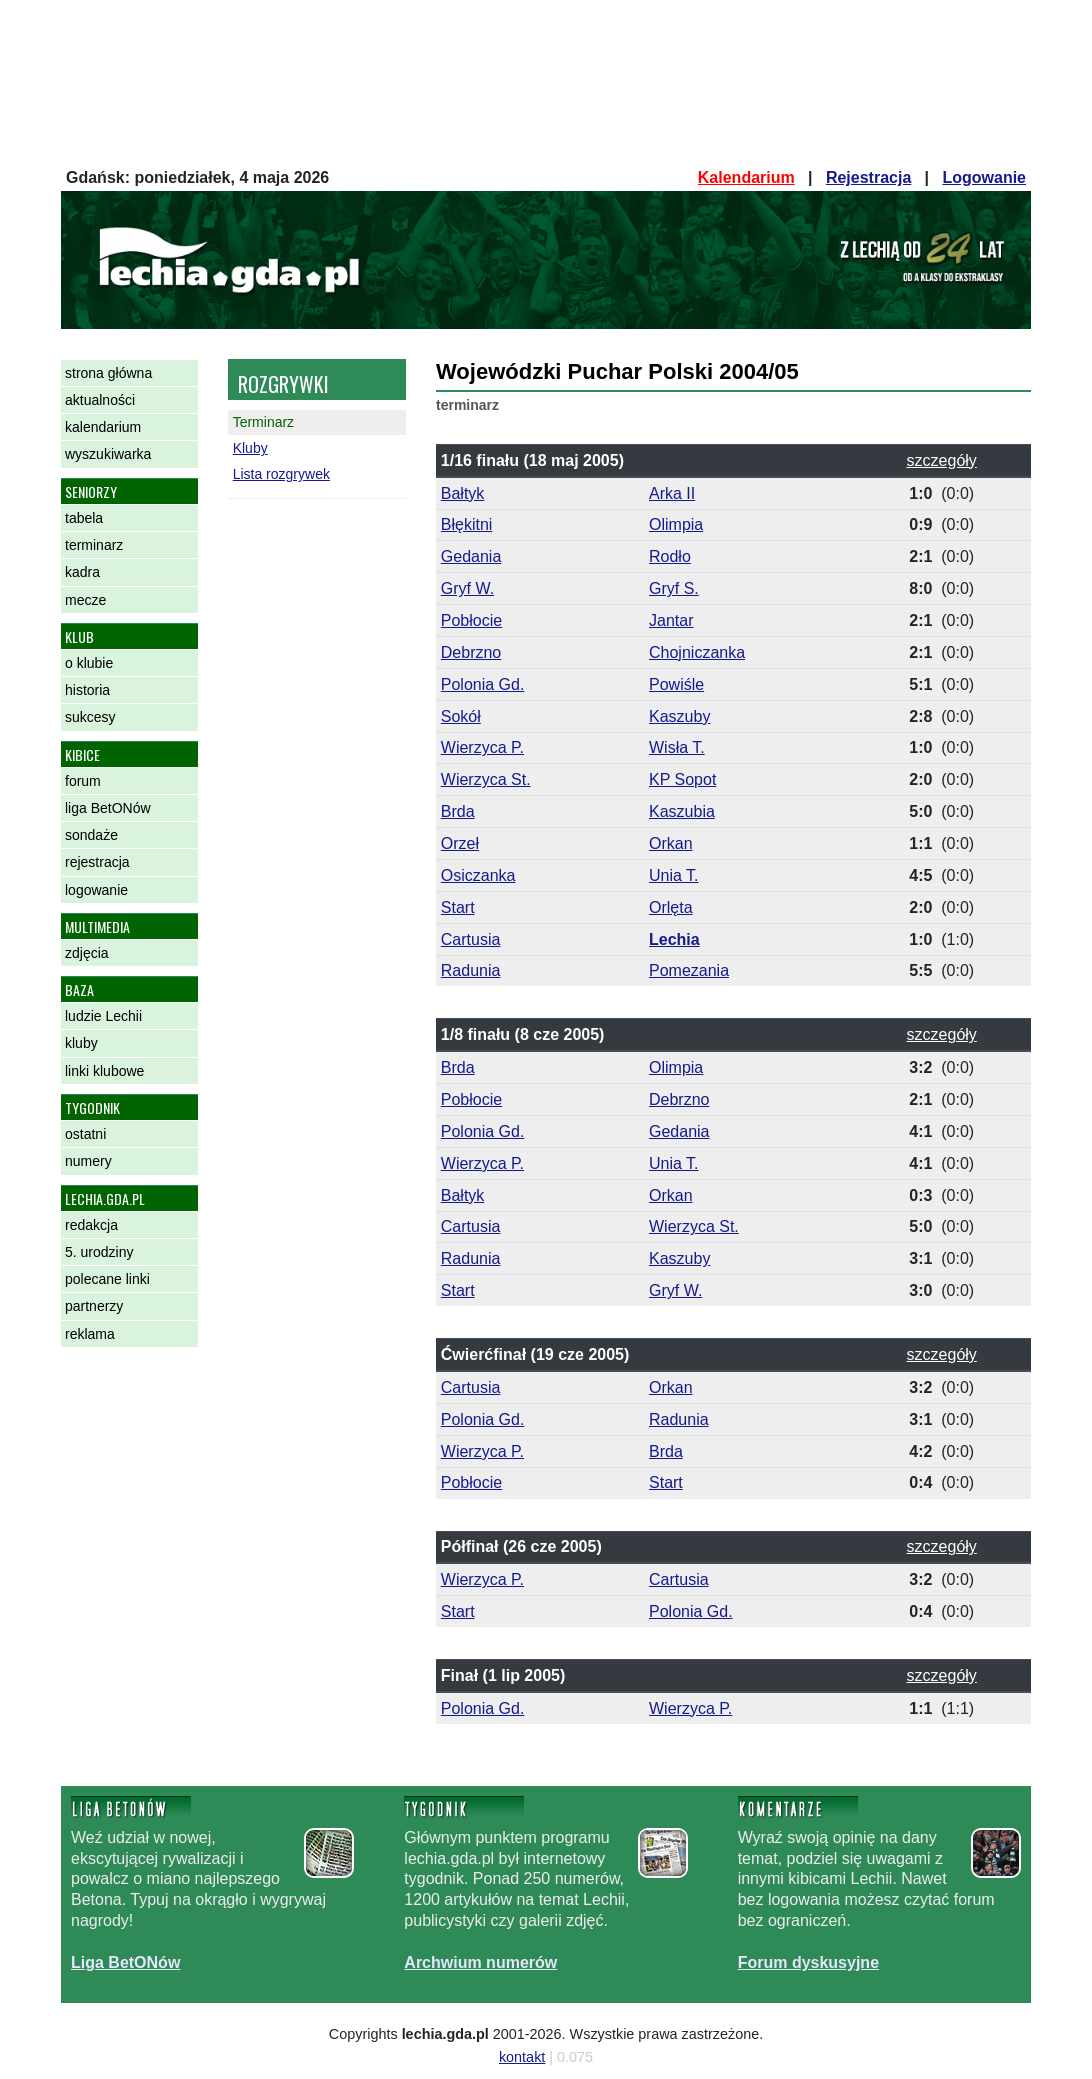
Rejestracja (868, 177)
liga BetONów (108, 808)
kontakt (522, 2057)
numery (88, 1161)
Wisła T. (677, 747)
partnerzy (94, 1306)
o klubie (89, 663)
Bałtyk (463, 493)
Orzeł (460, 843)
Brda (458, 811)
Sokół (461, 716)
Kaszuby (679, 716)
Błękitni (467, 524)
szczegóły (942, 460)
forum (83, 781)
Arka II (672, 493)
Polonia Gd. (483, 684)
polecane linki (107, 1279)
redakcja (91, 1225)
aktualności (100, 400)
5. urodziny (99, 1252)
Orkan (671, 843)
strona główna (108, 373)
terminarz (94, 545)
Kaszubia (682, 811)
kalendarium (103, 427)
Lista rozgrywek (281, 474)
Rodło (670, 556)
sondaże (91, 835)
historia (87, 690)
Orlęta (671, 907)
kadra (82, 572)
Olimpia (676, 524)
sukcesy (90, 717)
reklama (90, 1334)
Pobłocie (471, 620)
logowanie (96, 890)
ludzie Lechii (103, 1016)
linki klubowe (104, 1071)
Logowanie (984, 177)
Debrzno (471, 652)
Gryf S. (674, 588)
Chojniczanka (697, 652)
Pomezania (689, 970)
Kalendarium (746, 177)
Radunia (471, 970)
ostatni (85, 1134)
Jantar (671, 620)
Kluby (250, 448)
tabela (84, 518)
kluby (81, 1043)
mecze (85, 600)
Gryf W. (467, 588)
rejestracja (97, 862)
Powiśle (676, 684)
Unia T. (674, 875)
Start (458, 907)
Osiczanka (478, 875)
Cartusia (471, 939)
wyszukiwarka (108, 454)
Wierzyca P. (482, 747)
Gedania (471, 556)
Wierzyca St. (486, 779)
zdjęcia (87, 953)
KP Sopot (682, 779)
